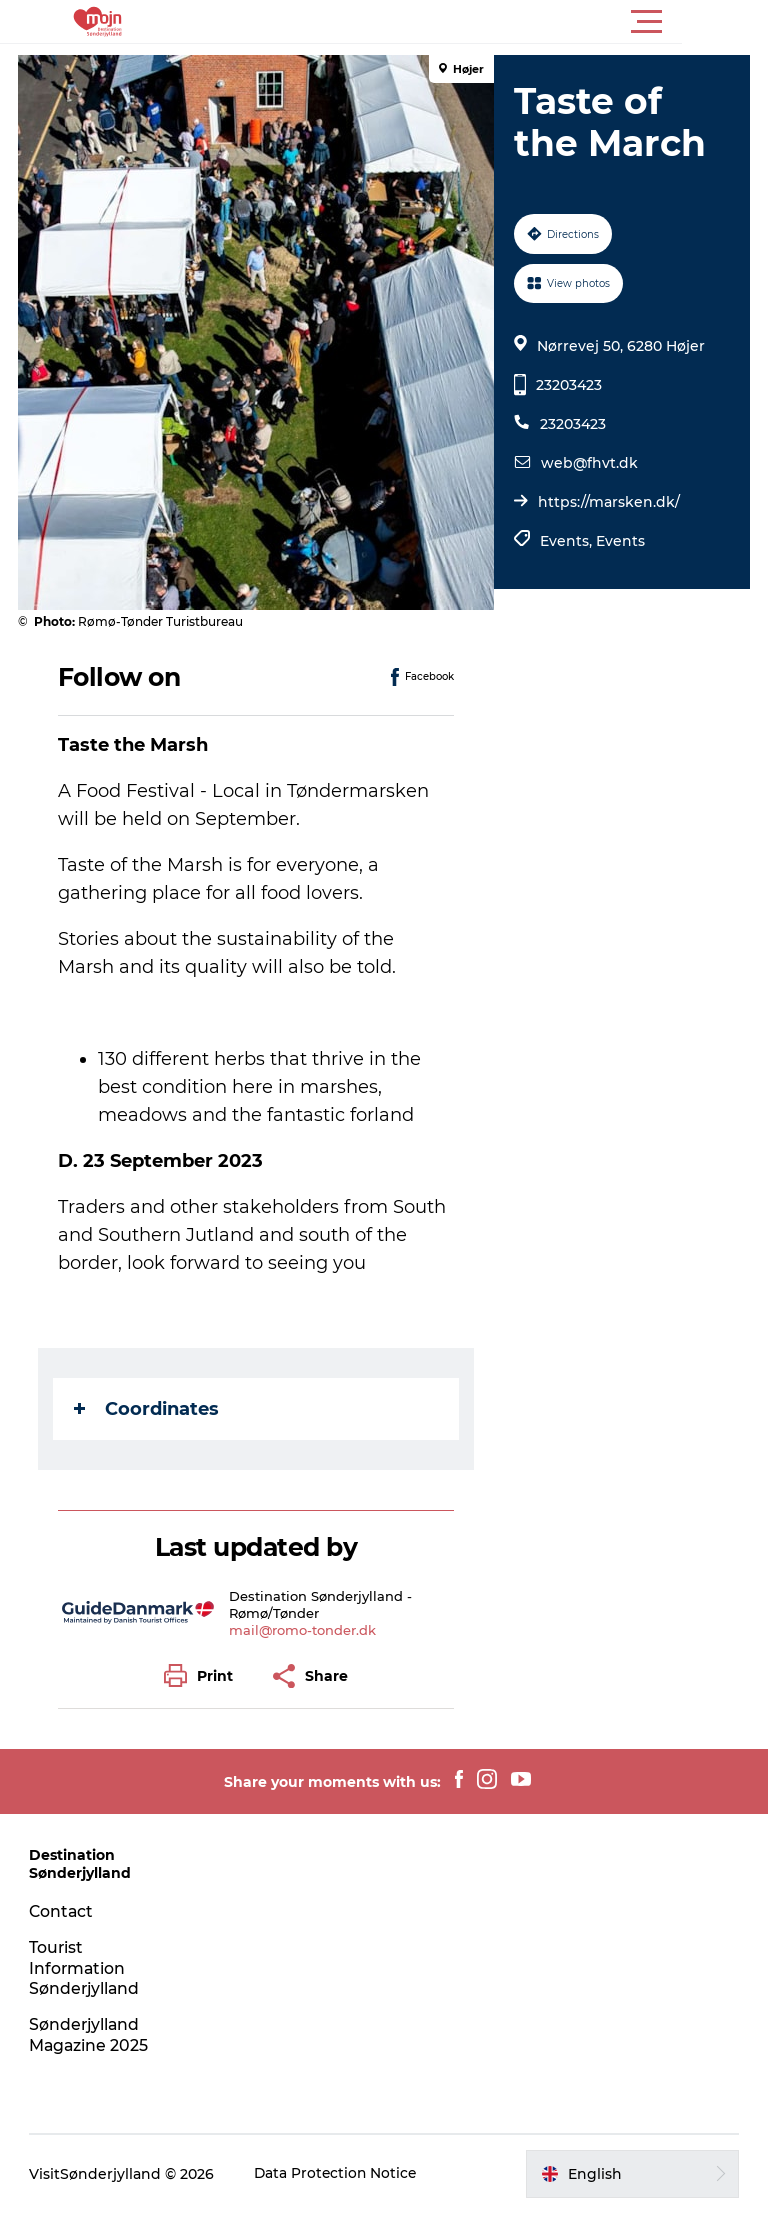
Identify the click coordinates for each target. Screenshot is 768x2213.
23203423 (568, 385)
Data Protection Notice (338, 2174)
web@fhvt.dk (588, 463)
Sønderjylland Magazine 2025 (90, 2035)
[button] (474, 22)
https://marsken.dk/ (608, 502)
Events (619, 541)
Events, (567, 541)
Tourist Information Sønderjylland (86, 1968)
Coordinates (148, 1409)
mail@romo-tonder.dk (304, 1630)
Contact (63, 1911)
